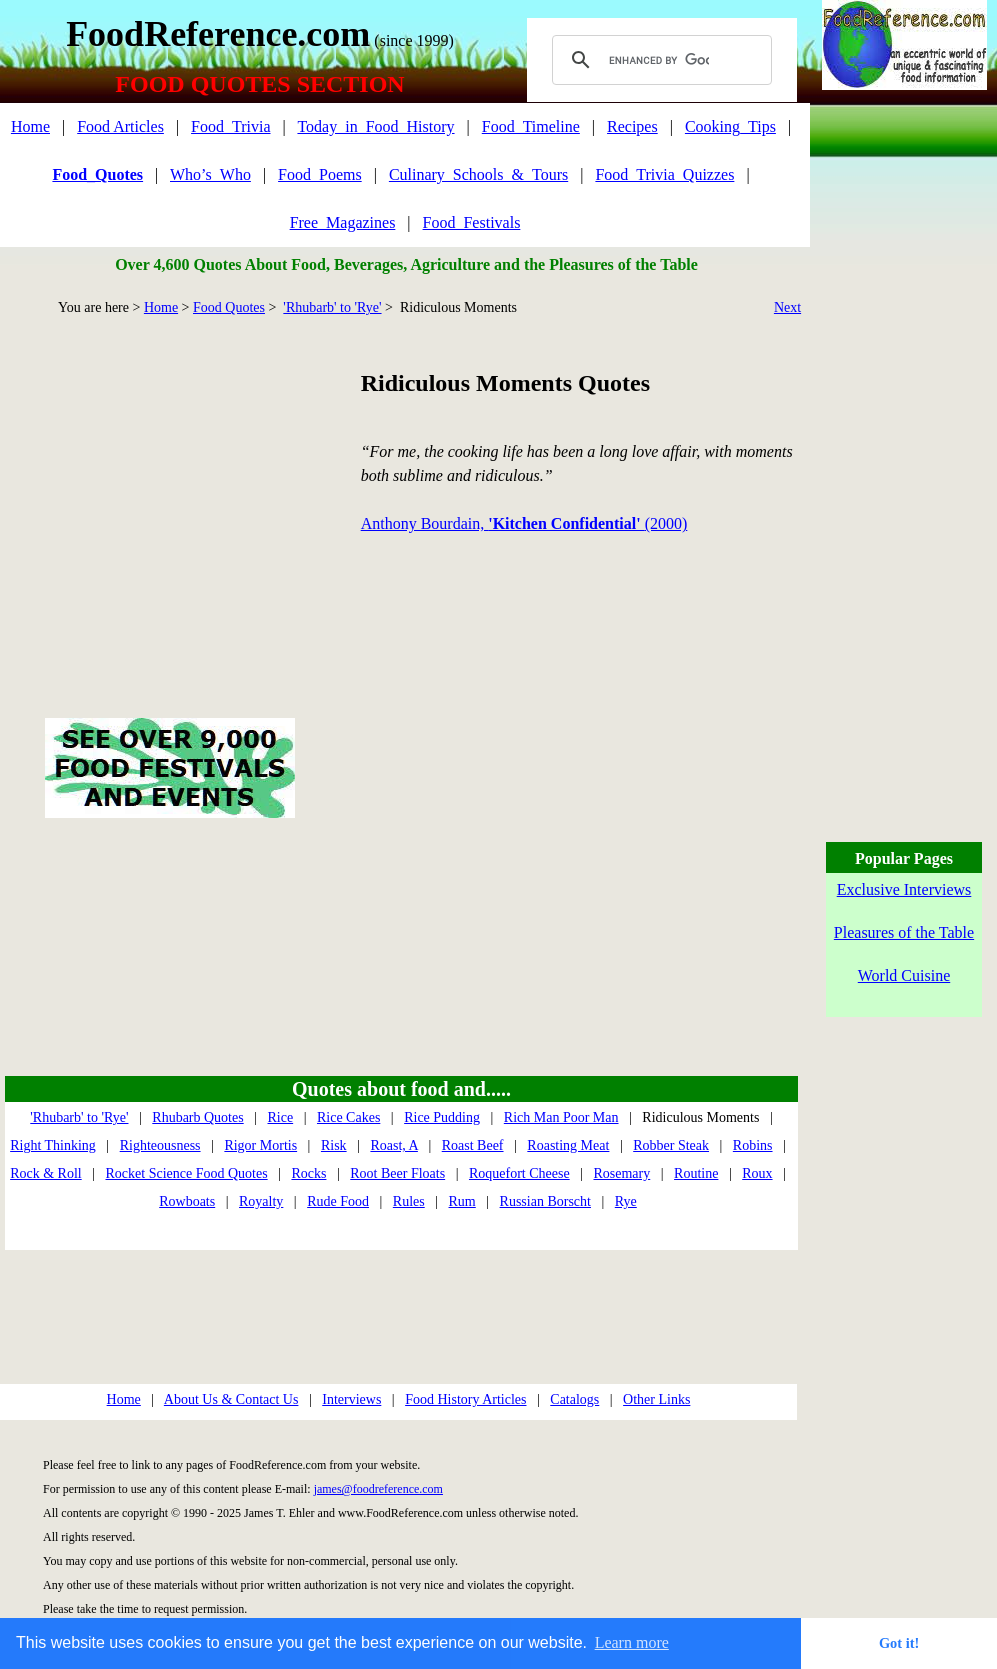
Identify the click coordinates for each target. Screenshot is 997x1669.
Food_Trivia (230, 126)
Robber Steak (671, 1145)
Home (30, 126)
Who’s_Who (210, 174)
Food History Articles (465, 1399)
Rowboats (187, 1201)
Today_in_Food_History (375, 126)
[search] (659, 60)
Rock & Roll (46, 1173)
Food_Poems (320, 174)
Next (787, 307)
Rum (462, 1201)
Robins (753, 1145)
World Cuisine (904, 975)
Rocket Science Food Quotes (187, 1173)
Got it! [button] (899, 1643)
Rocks (308, 1173)
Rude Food (338, 1201)
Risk (334, 1145)
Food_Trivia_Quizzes (664, 174)
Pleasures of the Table (904, 932)
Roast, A (393, 1145)
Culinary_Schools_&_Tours (478, 174)
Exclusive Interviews (904, 889)
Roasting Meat (568, 1145)
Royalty (261, 1201)
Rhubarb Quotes (197, 1117)
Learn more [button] (632, 1642)
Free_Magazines (343, 222)
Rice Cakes (348, 1117)
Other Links (656, 1399)
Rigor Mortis (260, 1145)
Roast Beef (473, 1145)
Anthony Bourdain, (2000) (524, 523)
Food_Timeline (531, 126)
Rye (626, 1201)
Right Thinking (53, 1145)
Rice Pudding (442, 1117)
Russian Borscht (545, 1201)
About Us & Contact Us (231, 1399)
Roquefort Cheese (519, 1173)
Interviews (351, 1399)
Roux (757, 1173)
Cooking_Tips (730, 126)
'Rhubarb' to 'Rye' (332, 307)
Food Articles (120, 126)
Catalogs (574, 1399)
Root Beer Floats (397, 1173)
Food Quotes (229, 307)
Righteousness (160, 1145)
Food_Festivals (472, 222)
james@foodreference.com (378, 1489)
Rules (409, 1201)
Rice (281, 1117)
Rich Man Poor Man (561, 1117)
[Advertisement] (169, 494)
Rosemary (621, 1173)
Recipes (632, 126)
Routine (696, 1173)
